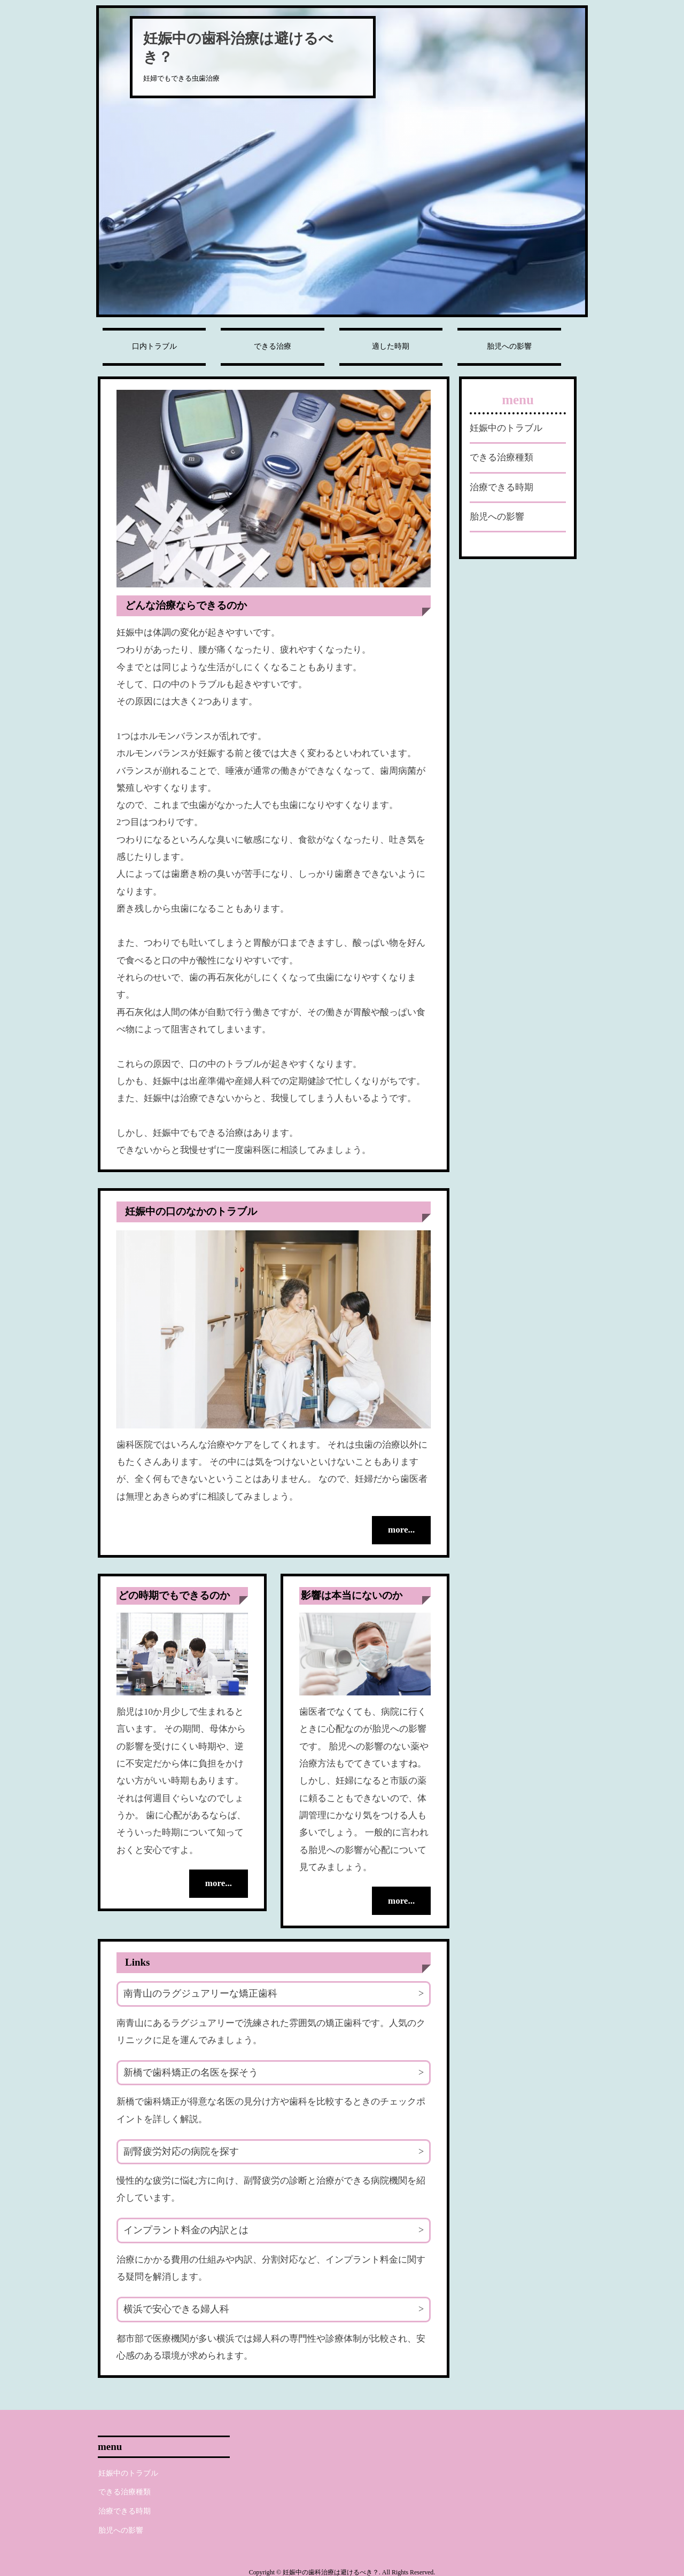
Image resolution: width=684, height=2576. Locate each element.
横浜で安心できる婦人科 (176, 2308)
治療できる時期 (501, 487)
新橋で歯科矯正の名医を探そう (190, 2071)
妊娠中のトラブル (506, 428)
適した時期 (390, 346)
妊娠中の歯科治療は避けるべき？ (238, 47)
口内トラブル (154, 346)
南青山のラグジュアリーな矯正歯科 (200, 1992)
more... (398, 1530)
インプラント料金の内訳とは (185, 2229)
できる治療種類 (501, 457)
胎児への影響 (509, 346)
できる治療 (272, 346)
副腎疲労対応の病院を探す (181, 2150)
